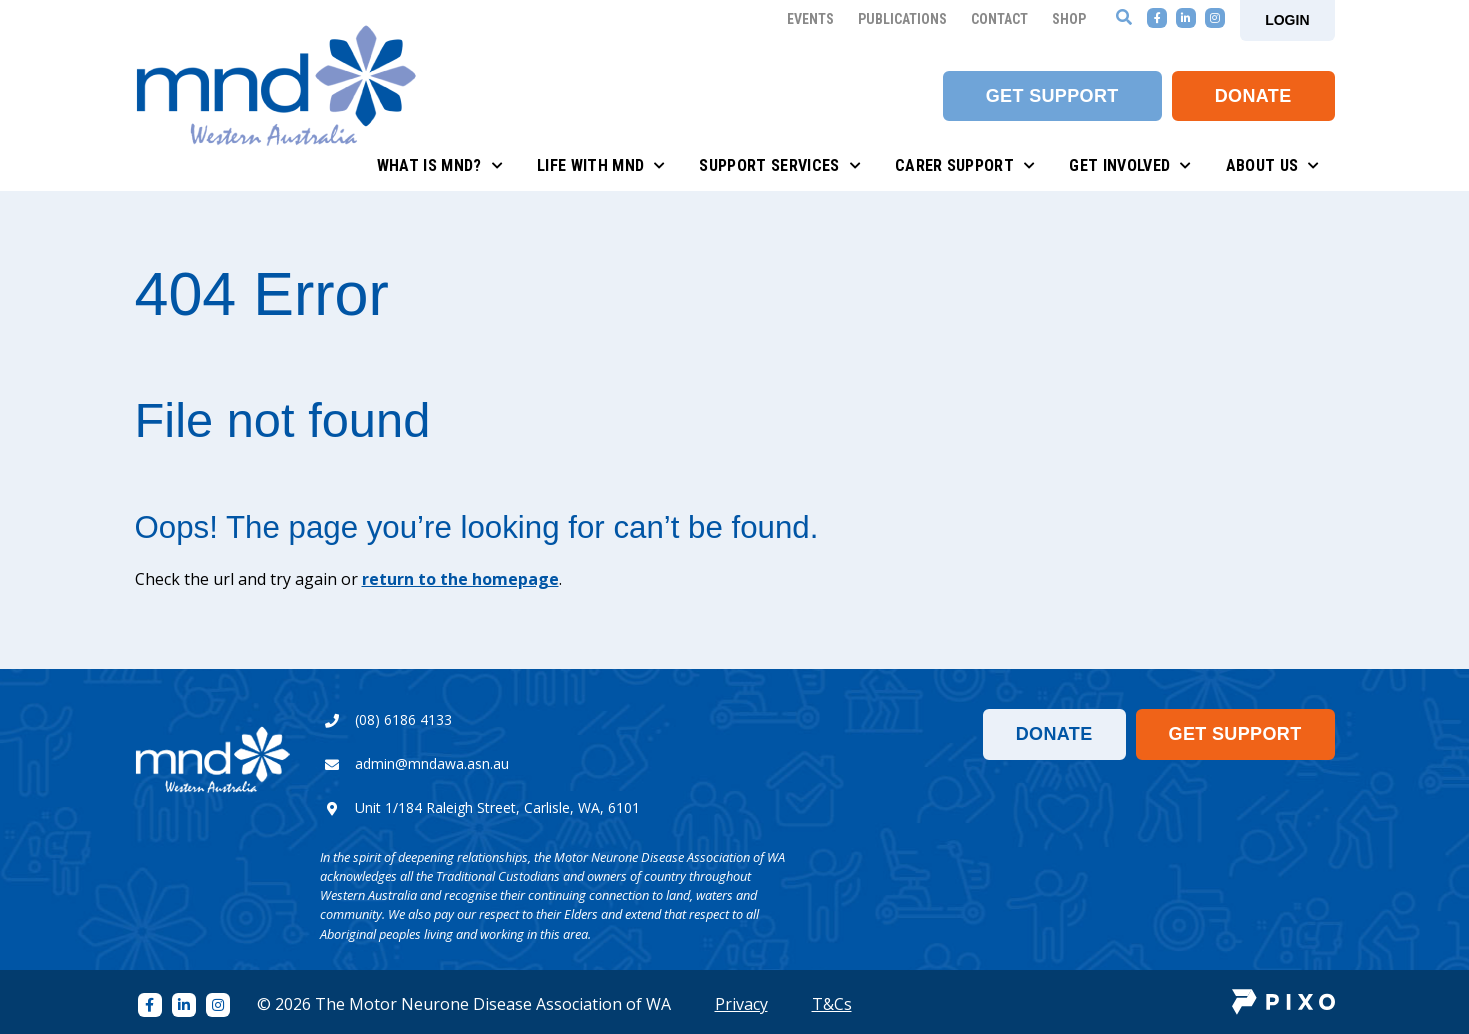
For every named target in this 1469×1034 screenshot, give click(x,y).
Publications (902, 19)
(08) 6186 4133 (403, 719)
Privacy (741, 1004)
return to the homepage (460, 579)
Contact (999, 19)
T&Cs (832, 1004)
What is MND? (440, 165)
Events (810, 19)
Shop (1069, 19)
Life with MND (601, 165)
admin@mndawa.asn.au (432, 763)
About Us (1273, 165)
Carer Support (965, 165)
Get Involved (1130, 165)
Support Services (779, 165)
